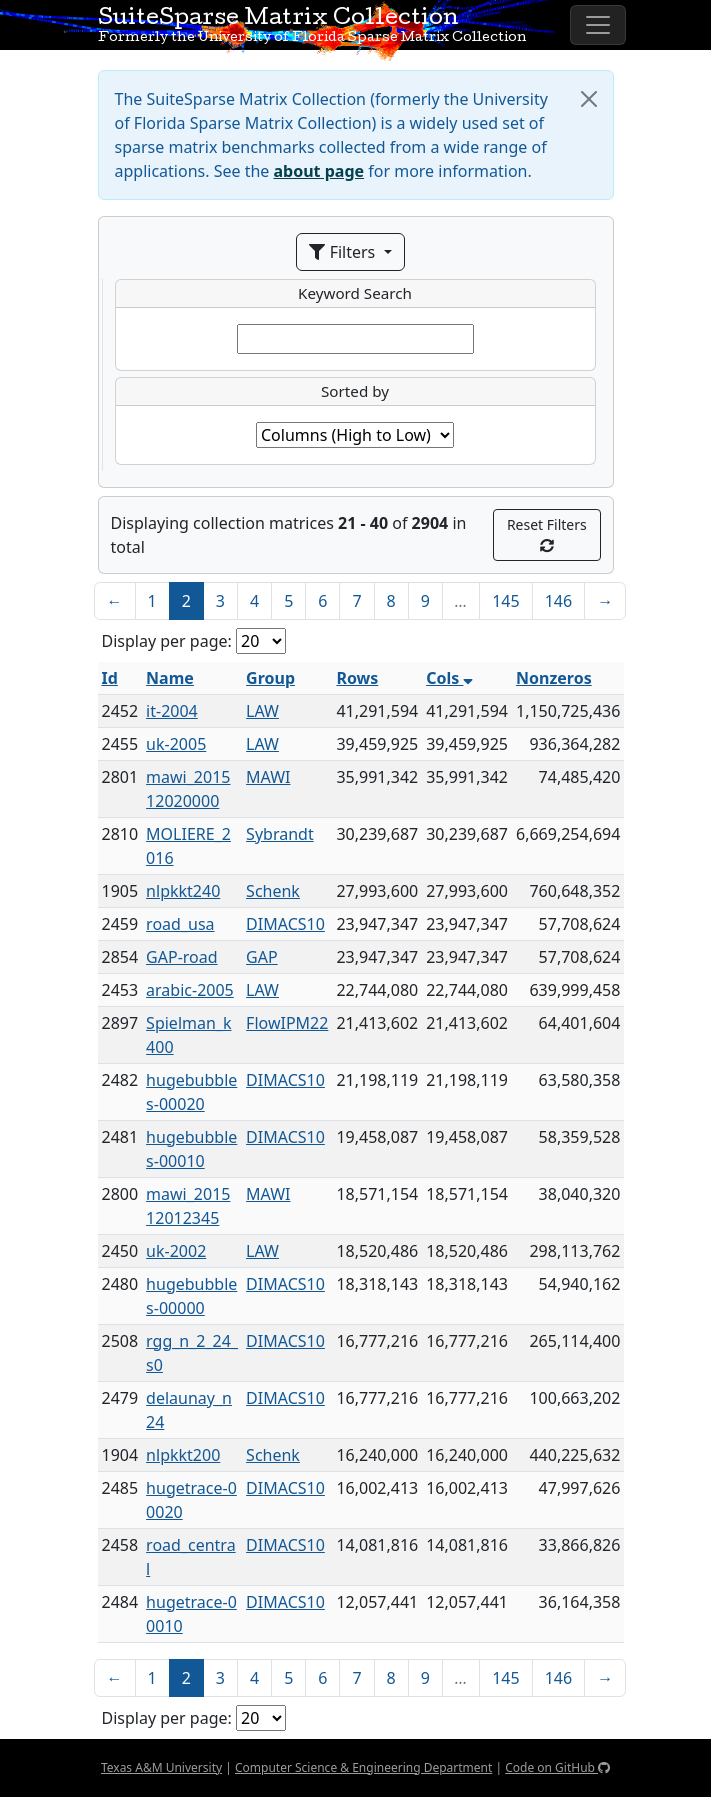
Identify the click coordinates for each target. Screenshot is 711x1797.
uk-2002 (176, 1251)
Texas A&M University (161, 1767)
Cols (449, 678)
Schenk (273, 891)
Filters (344, 252)
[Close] (589, 99)
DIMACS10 (285, 924)
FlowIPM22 (287, 1023)
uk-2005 (176, 744)
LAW (262, 711)
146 (558, 601)
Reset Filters (547, 534)
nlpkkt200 (183, 1455)
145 (505, 601)
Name (170, 678)
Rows (357, 678)
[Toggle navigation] (598, 25)
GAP (262, 957)
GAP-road (182, 957)
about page (319, 171)
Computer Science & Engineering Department (363, 1767)
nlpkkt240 (183, 891)
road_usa (180, 924)
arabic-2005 (190, 990)
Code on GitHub (557, 1767)
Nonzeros (554, 678)
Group (270, 678)
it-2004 (172, 711)
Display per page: (167, 641)
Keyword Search (355, 293)
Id (110, 678)
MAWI (268, 777)
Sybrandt (280, 834)
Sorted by (355, 391)
